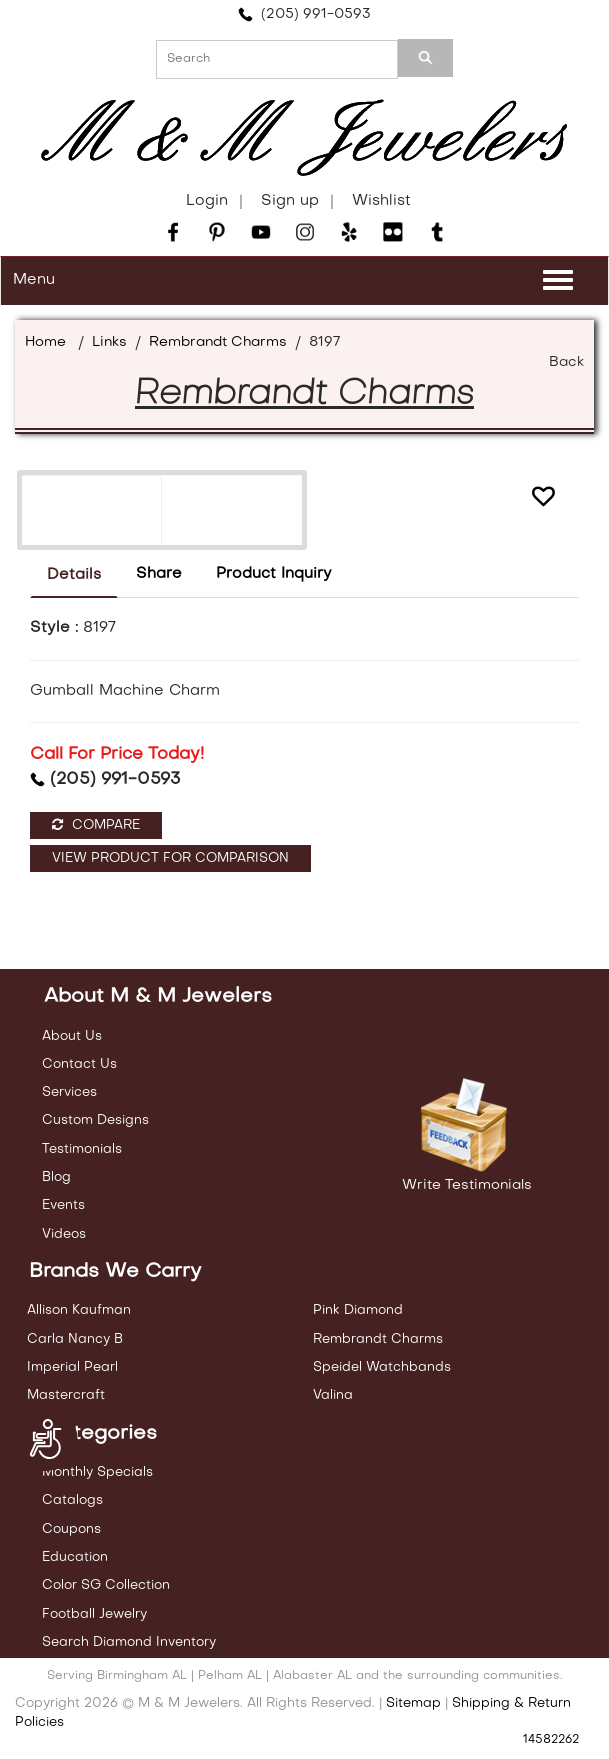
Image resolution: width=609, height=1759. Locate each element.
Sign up (290, 201)
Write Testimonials (467, 1185)
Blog (56, 1177)
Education (75, 1557)
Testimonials (82, 1149)
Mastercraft (66, 1395)
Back (566, 362)
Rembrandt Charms (218, 342)
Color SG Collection (106, 1585)
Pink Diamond (358, 1310)
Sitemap (413, 1703)
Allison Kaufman (79, 1310)
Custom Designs (95, 1120)
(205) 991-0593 (304, 14)
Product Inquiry (274, 574)
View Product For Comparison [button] (170, 858)
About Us (72, 1036)
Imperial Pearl (72, 1367)
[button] (543, 497)
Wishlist (381, 201)
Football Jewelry (94, 1614)
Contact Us (79, 1064)
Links (109, 342)
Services (69, 1092)
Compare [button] (96, 825)
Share (159, 574)
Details (74, 575)
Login (207, 201)
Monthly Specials (97, 1472)
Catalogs (72, 1500)
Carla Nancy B (75, 1339)
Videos (64, 1234)
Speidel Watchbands (382, 1367)
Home (45, 342)
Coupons (71, 1529)
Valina (333, 1395)
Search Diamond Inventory (129, 1642)
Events (63, 1205)
